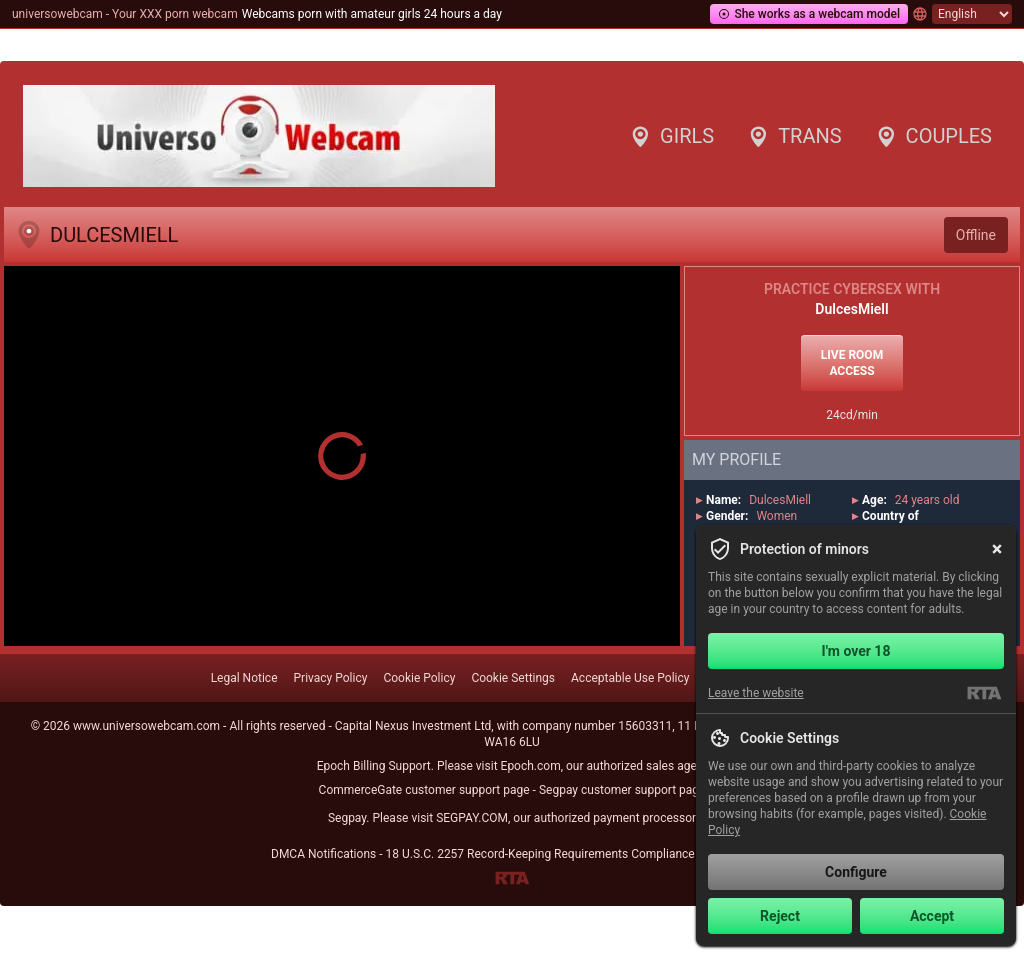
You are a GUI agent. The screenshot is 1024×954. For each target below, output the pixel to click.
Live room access (852, 363)
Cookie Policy (419, 678)
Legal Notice (244, 678)
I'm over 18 (856, 651)
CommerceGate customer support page (424, 790)
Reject (780, 916)
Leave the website (756, 693)
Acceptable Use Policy (630, 678)
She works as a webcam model (809, 14)
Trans (793, 136)
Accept (932, 916)
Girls (671, 136)
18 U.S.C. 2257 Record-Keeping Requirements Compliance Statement (569, 854)
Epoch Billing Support (374, 766)
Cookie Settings (513, 678)
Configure (856, 872)
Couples (933, 136)
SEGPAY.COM (472, 818)
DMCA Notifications (323, 854)
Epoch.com (531, 766)
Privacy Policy (331, 678)
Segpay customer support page (622, 790)
